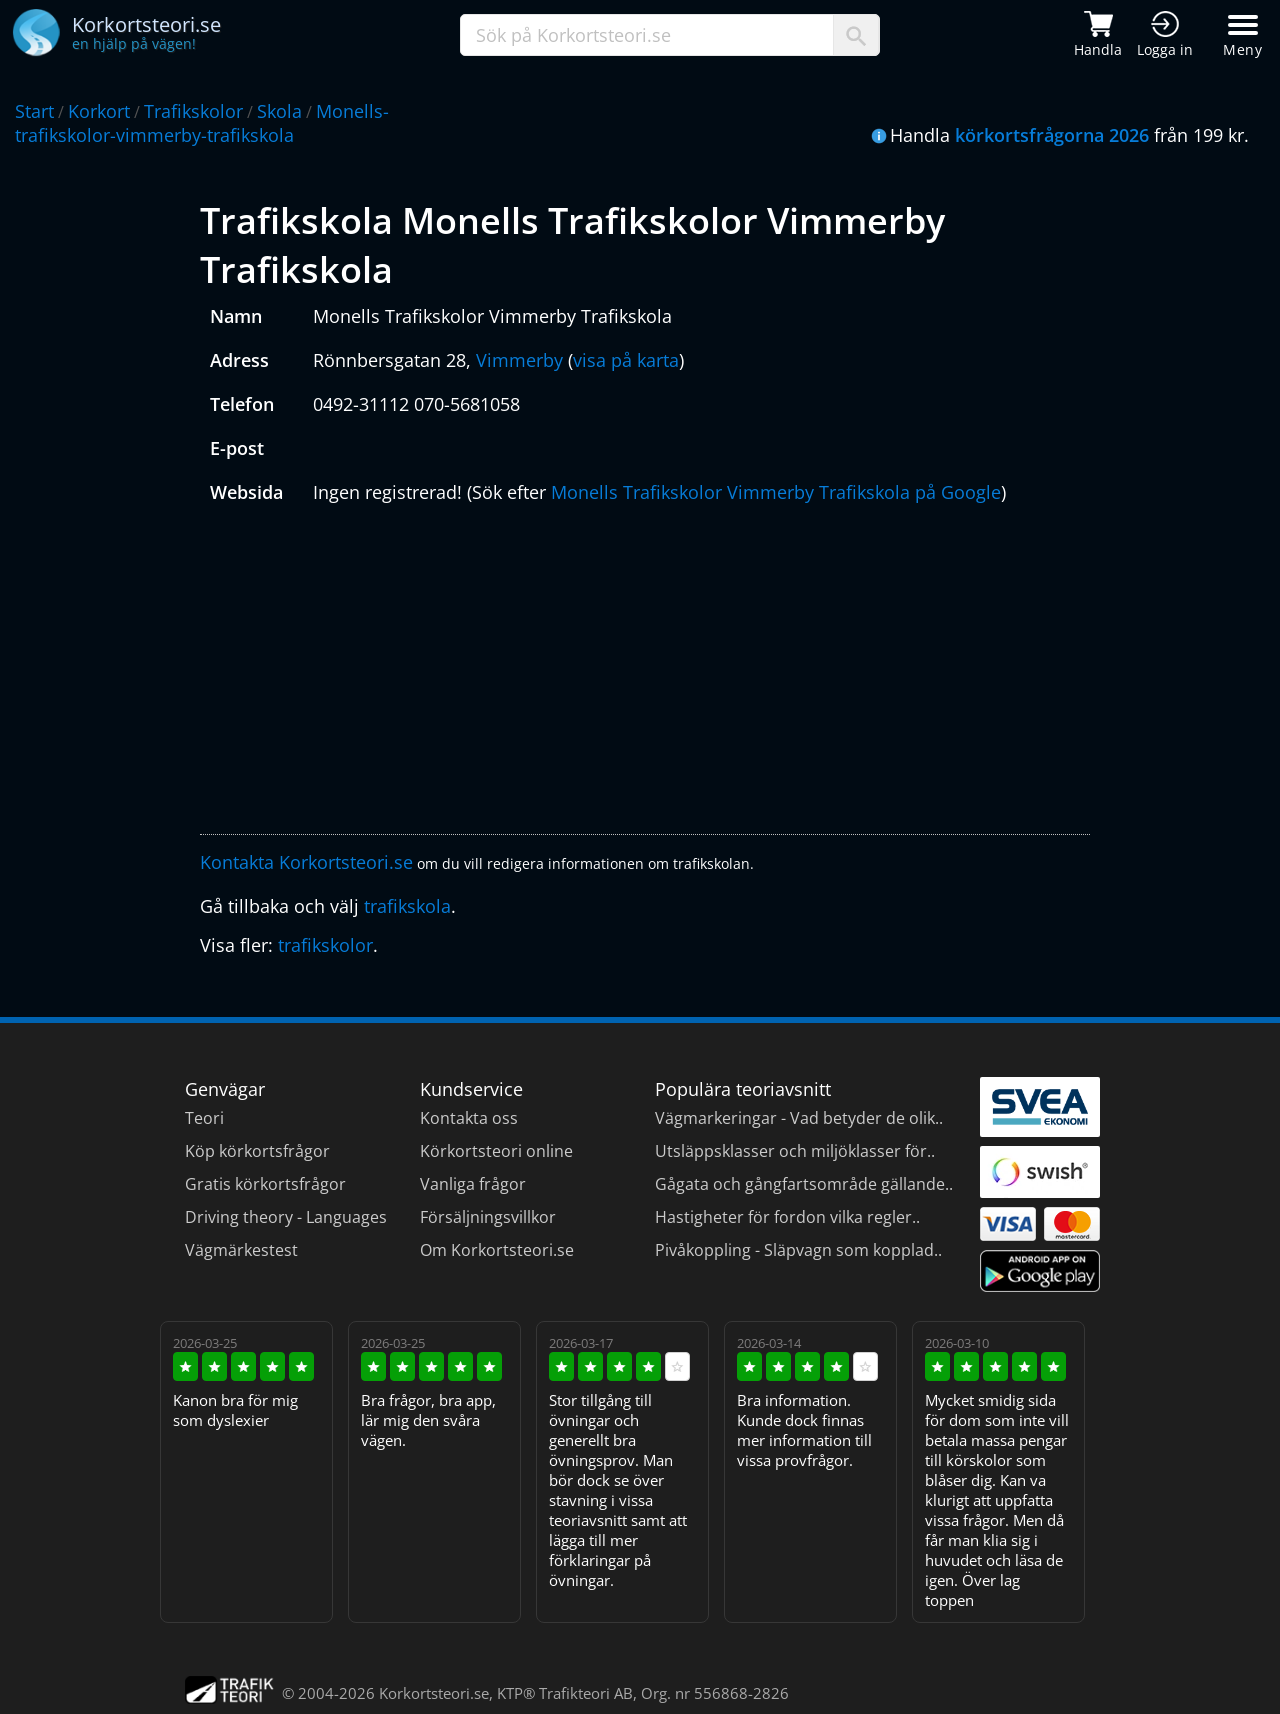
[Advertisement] (645, 674)
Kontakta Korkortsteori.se (306, 862)
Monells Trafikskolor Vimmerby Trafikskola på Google (776, 492)
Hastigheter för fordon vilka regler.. (787, 1217)
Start (34, 111)
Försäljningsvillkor (488, 1217)
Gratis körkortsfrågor (265, 1184)
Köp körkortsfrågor (257, 1151)
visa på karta (626, 360)
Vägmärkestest (241, 1250)
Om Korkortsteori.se (497, 1250)
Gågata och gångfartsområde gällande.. (804, 1184)
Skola (279, 111)
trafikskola (407, 906)
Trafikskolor (193, 111)
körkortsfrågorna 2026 (1052, 135)
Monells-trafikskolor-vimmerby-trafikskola (202, 123)
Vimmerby (519, 360)
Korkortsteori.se (434, 1693)
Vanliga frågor (473, 1184)
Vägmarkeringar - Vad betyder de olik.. (799, 1118)
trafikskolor (325, 945)
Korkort (99, 111)
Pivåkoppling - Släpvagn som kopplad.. (798, 1250)
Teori (204, 1118)
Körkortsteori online (496, 1151)
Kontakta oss (469, 1118)
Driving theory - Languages (286, 1217)
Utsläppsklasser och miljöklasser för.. (795, 1151)
